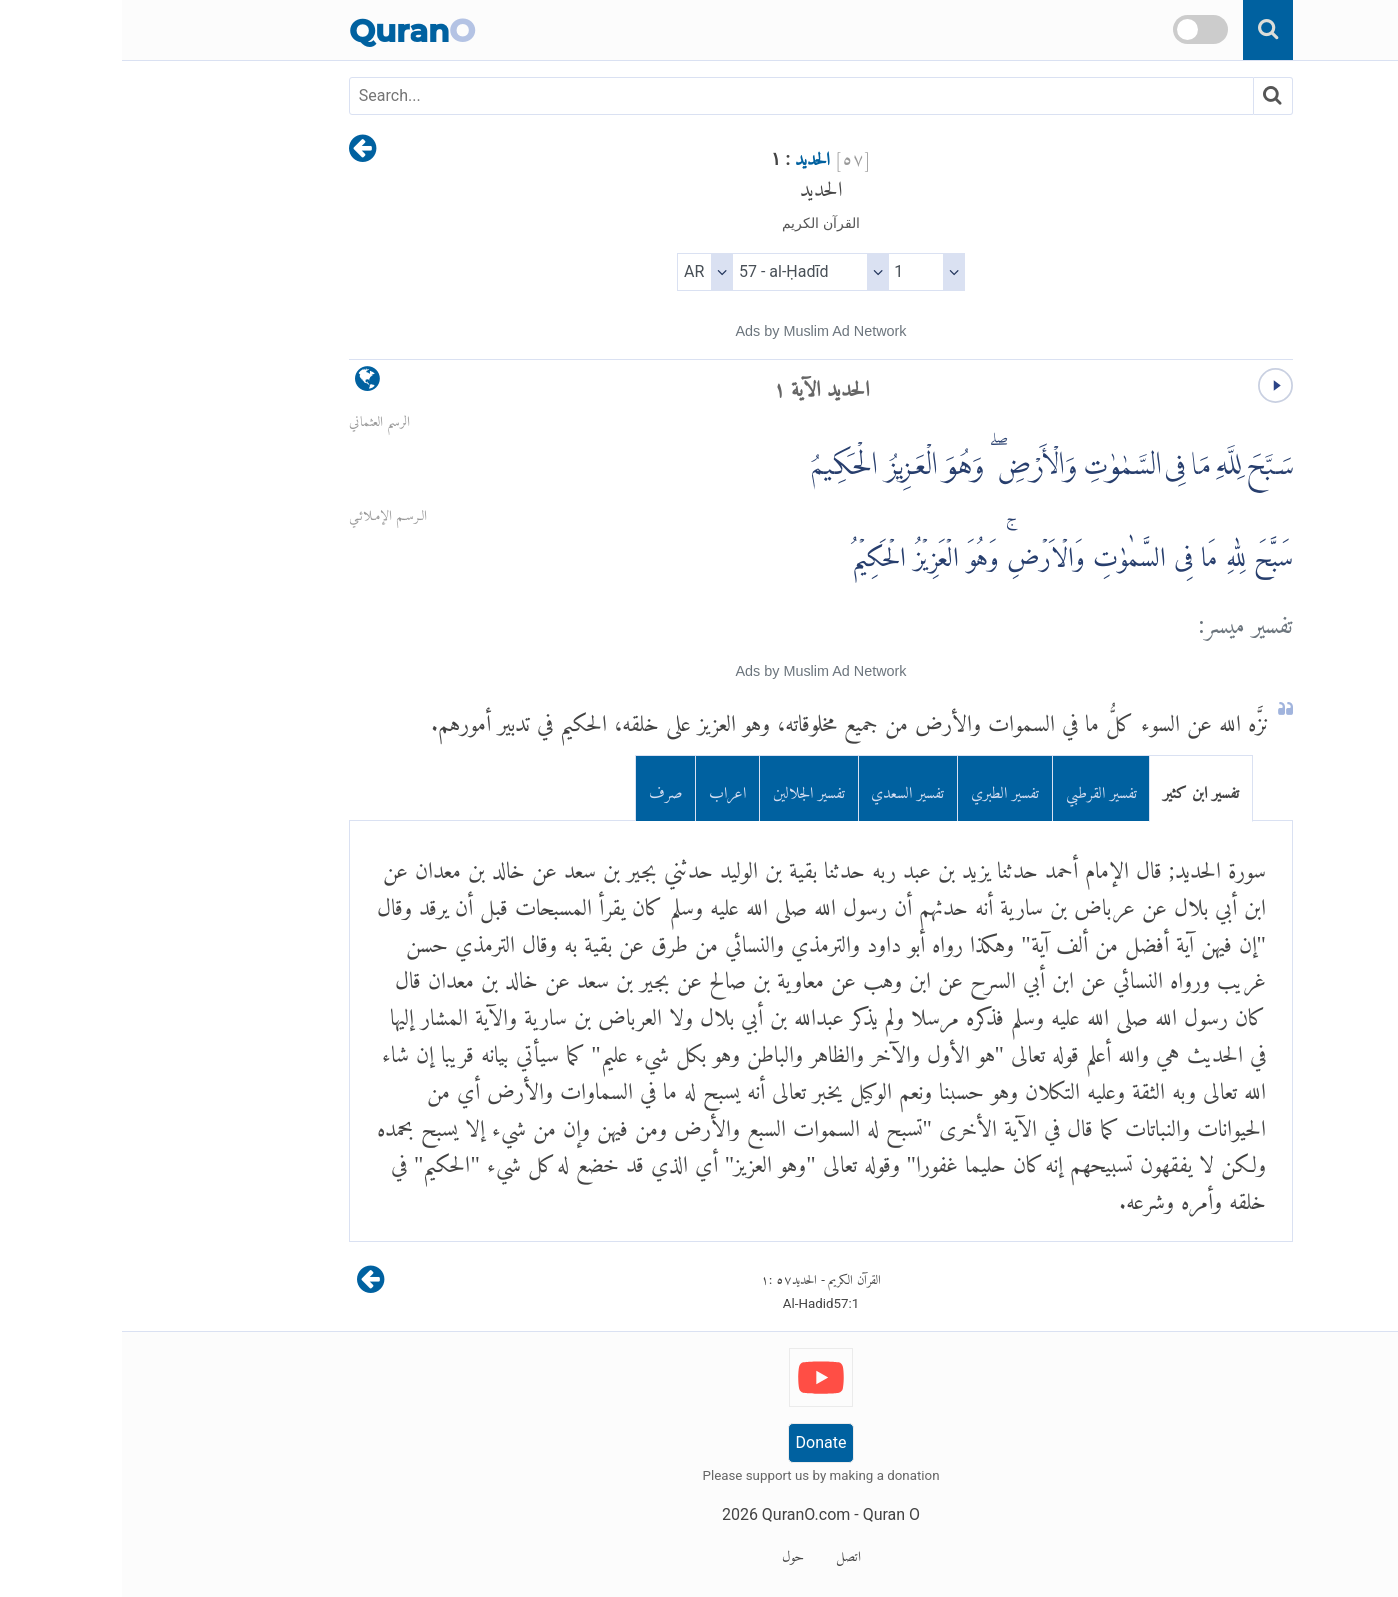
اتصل (726, 1553)
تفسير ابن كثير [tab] (1079, 788)
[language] (245, 383)
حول (671, 1553)
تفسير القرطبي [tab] (979, 788)
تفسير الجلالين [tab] (687, 788)
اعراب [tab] (605, 788)
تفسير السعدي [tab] (785, 788)
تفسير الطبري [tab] (883, 788)
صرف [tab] (544, 788)
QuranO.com (684, 1514)
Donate (699, 1442)
